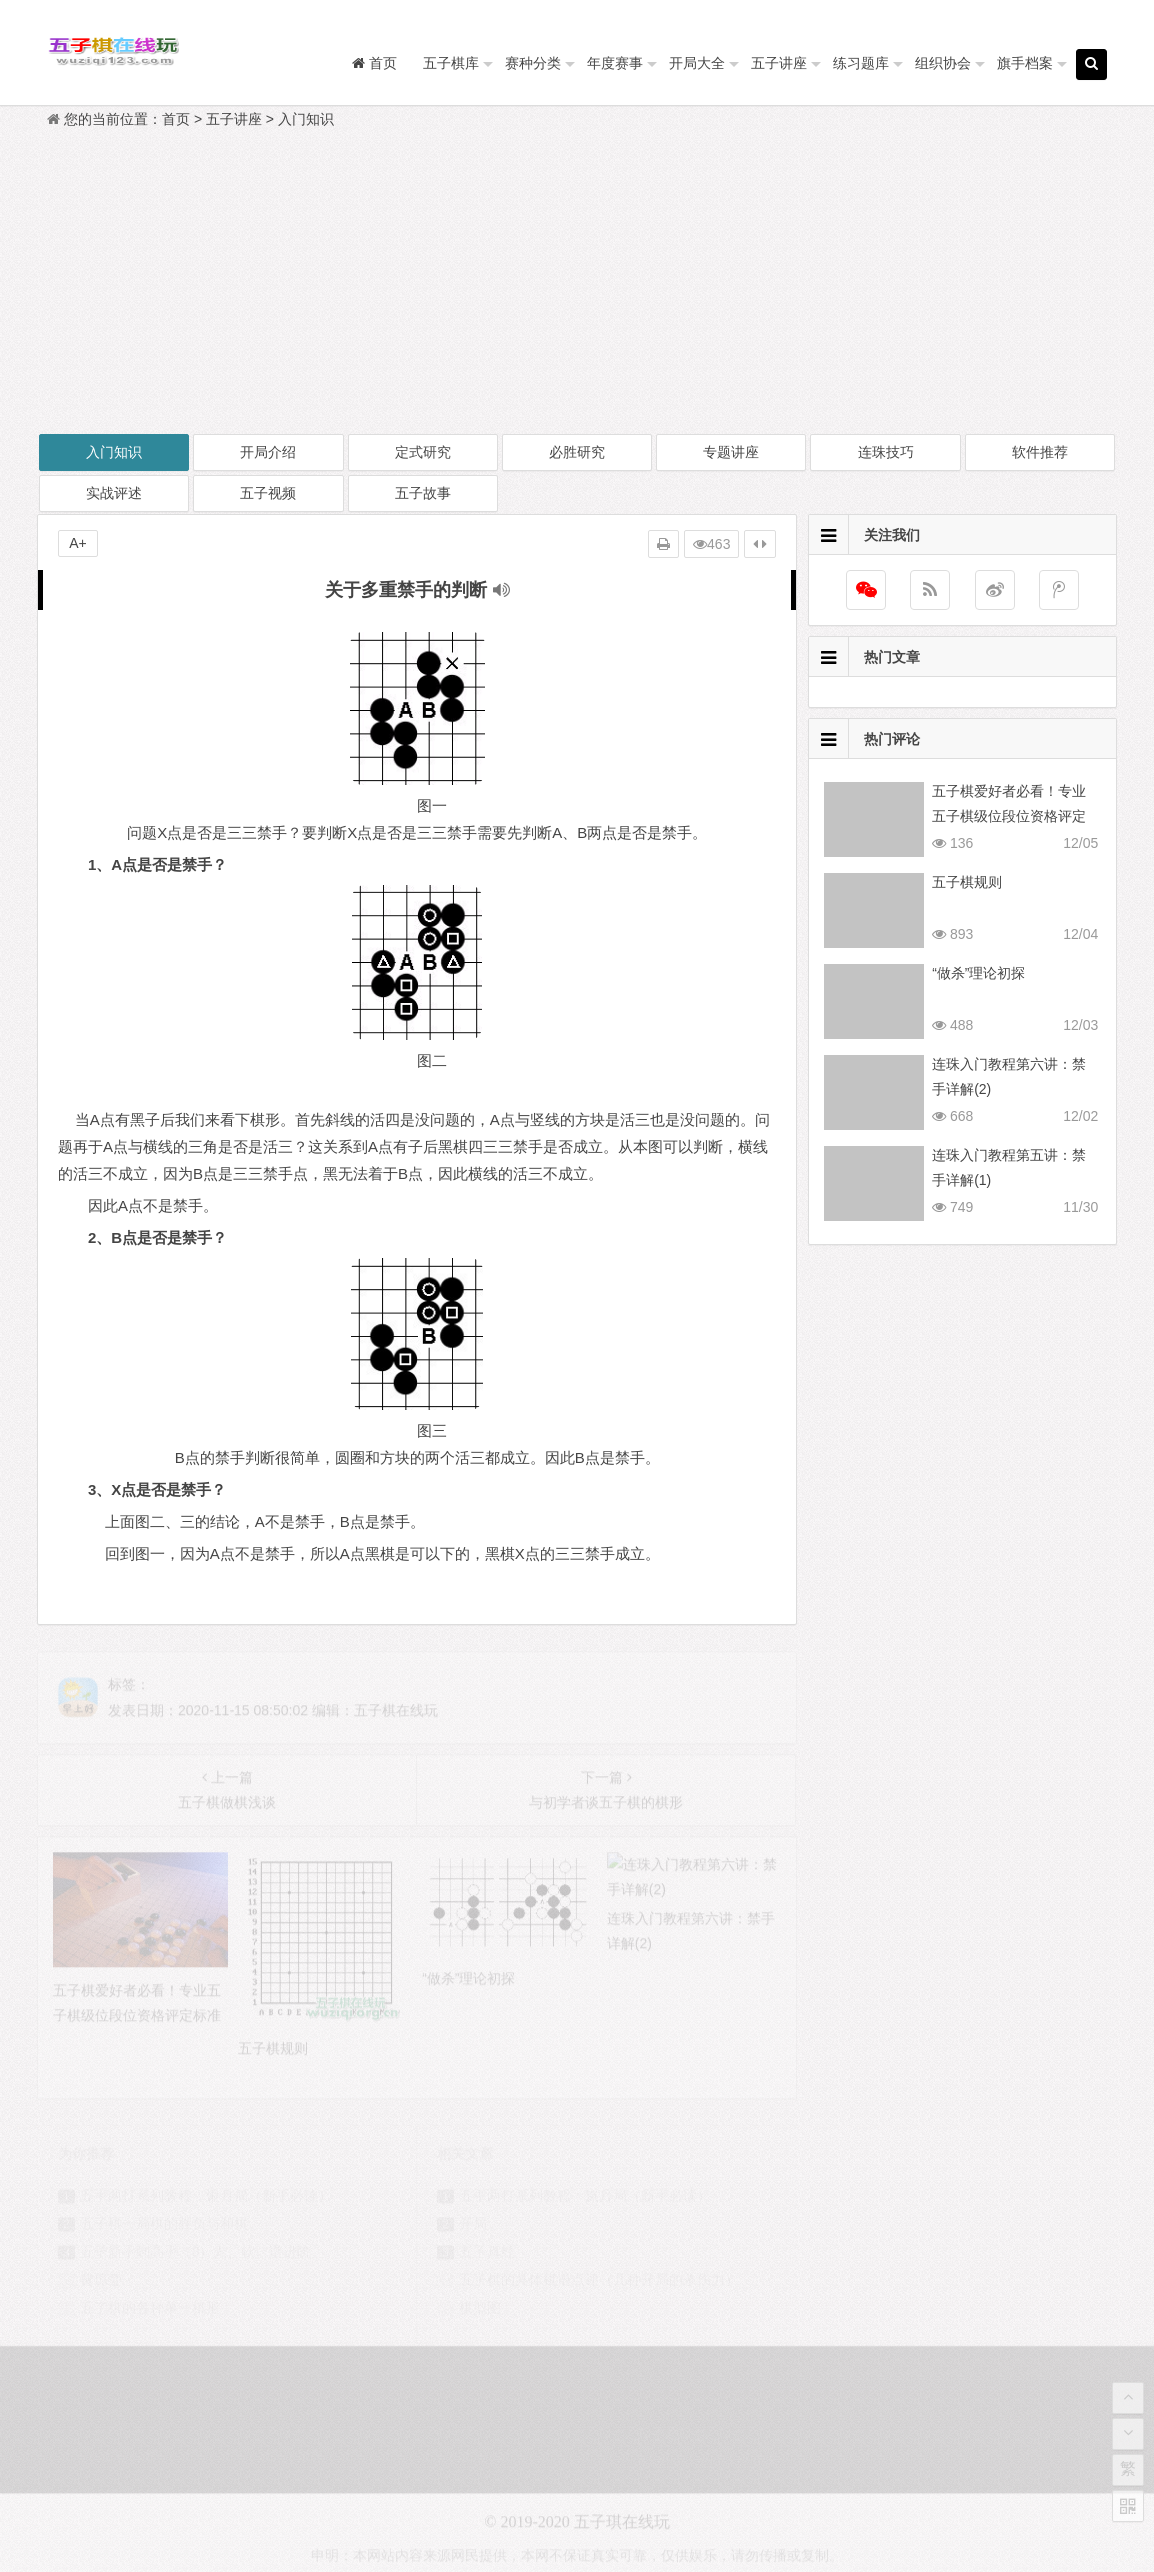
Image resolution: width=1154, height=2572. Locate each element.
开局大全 (697, 63)
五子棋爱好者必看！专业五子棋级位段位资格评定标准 (1009, 816)
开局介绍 (268, 452)
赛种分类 (533, 63)
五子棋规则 (967, 882)
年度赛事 (615, 63)
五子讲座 (779, 63)
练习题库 (861, 63)
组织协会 (943, 63)
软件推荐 (1040, 452)
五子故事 (423, 493)
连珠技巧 (886, 452)
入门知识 (306, 119)
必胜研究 (577, 452)
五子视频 (268, 493)
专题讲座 (731, 452)
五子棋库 (451, 63)
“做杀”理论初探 (978, 973)
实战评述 (114, 493)
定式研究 (423, 452)
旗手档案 (1025, 63)
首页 (176, 119)
